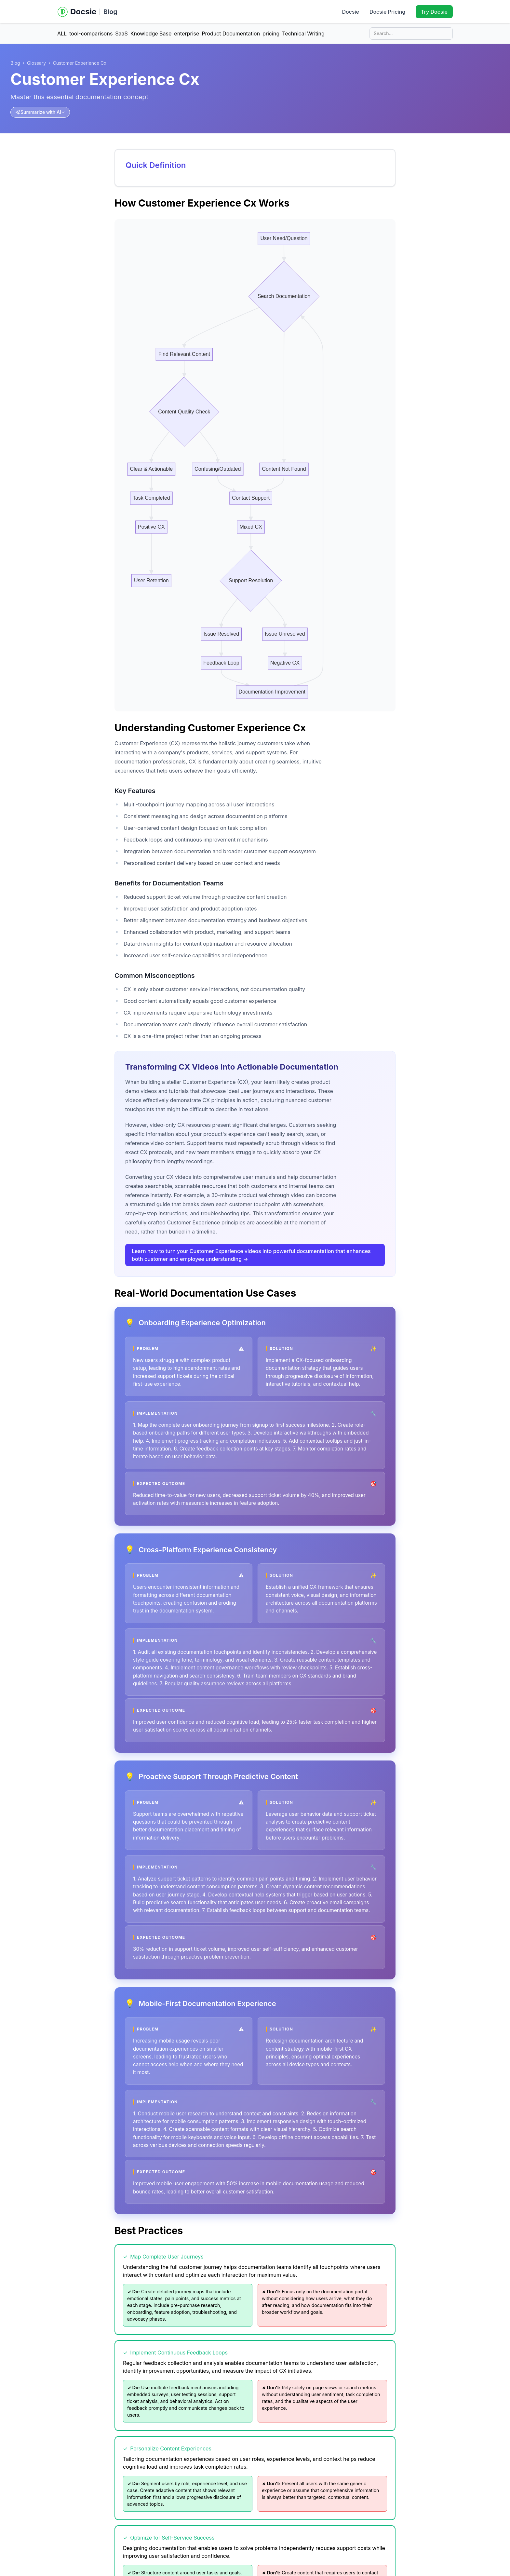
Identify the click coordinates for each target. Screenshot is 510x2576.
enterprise (186, 33)
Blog (110, 12)
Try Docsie (434, 11)
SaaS (121, 33)
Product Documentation (231, 33)
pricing (270, 33)
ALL (62, 33)
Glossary (36, 63)
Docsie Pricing (387, 11)
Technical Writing (303, 33)
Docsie (350, 11)
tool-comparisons (91, 33)
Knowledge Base (150, 33)
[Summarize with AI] (40, 112)
